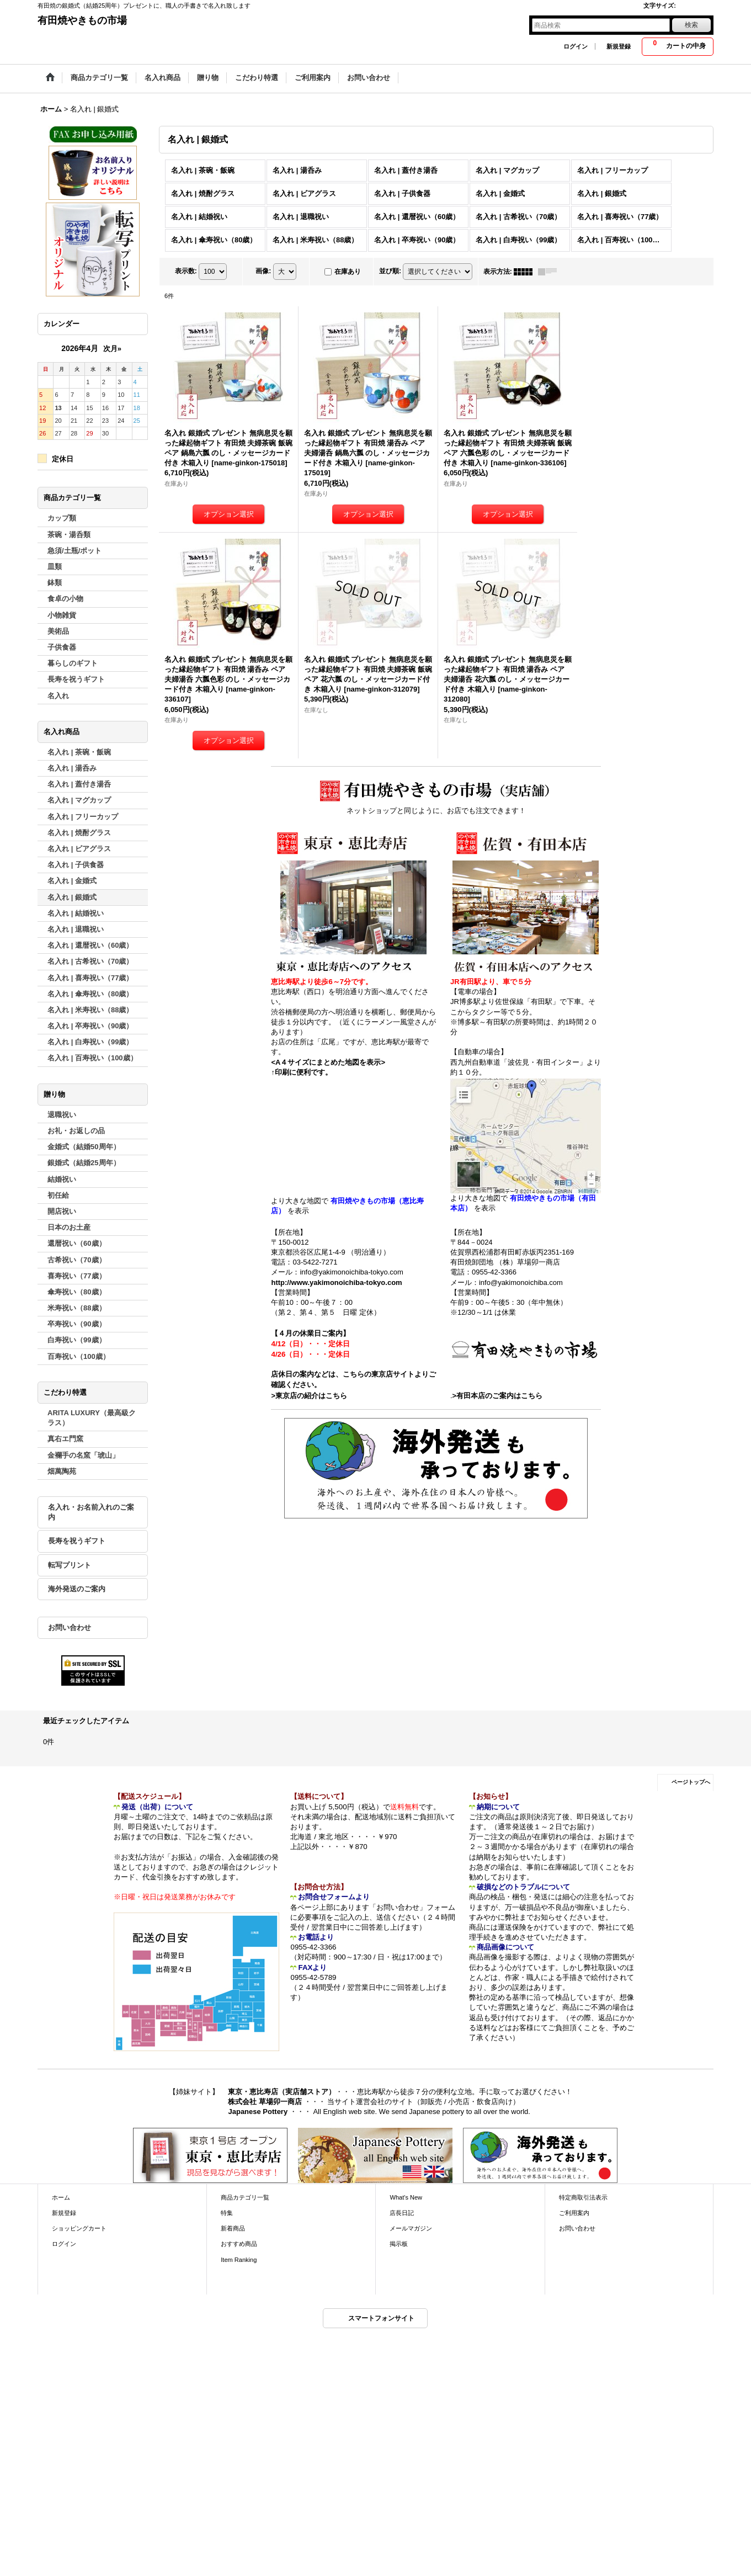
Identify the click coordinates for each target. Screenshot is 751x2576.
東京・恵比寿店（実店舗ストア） (281, 2092)
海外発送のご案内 (76, 1589)
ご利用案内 (574, 2212)
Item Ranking (239, 2259)
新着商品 (233, 2228)
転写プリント (69, 1565)
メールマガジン (411, 2228)
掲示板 (399, 2243)
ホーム (61, 2197)
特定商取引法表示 (583, 2197)
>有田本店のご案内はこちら (497, 1395)
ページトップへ (691, 1782)
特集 (227, 2212)
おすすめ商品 (239, 2243)
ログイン (575, 46)
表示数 (186, 271)
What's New (406, 2197)
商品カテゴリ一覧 (245, 2197)
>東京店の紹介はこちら (309, 1395)
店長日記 (402, 2212)
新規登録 (618, 46)
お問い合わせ (69, 1627)
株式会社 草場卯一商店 (265, 2101)
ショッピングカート (79, 2228)
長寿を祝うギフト (76, 1541)
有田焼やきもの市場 (82, 20)
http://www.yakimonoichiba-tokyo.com (336, 1282)
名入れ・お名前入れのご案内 (91, 1512)
